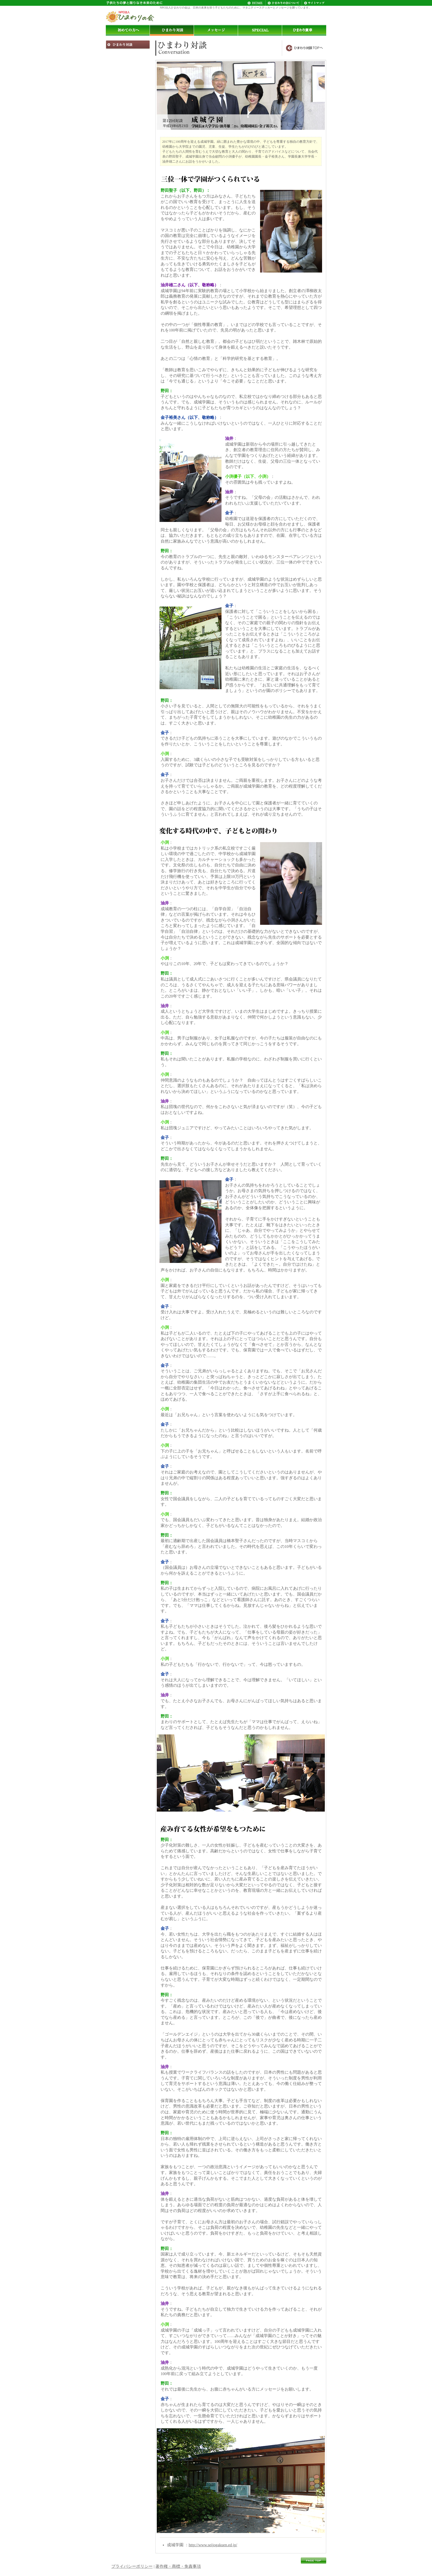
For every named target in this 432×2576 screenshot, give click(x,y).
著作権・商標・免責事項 (178, 2566)
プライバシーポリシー (132, 2566)
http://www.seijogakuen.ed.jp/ (213, 2545)
